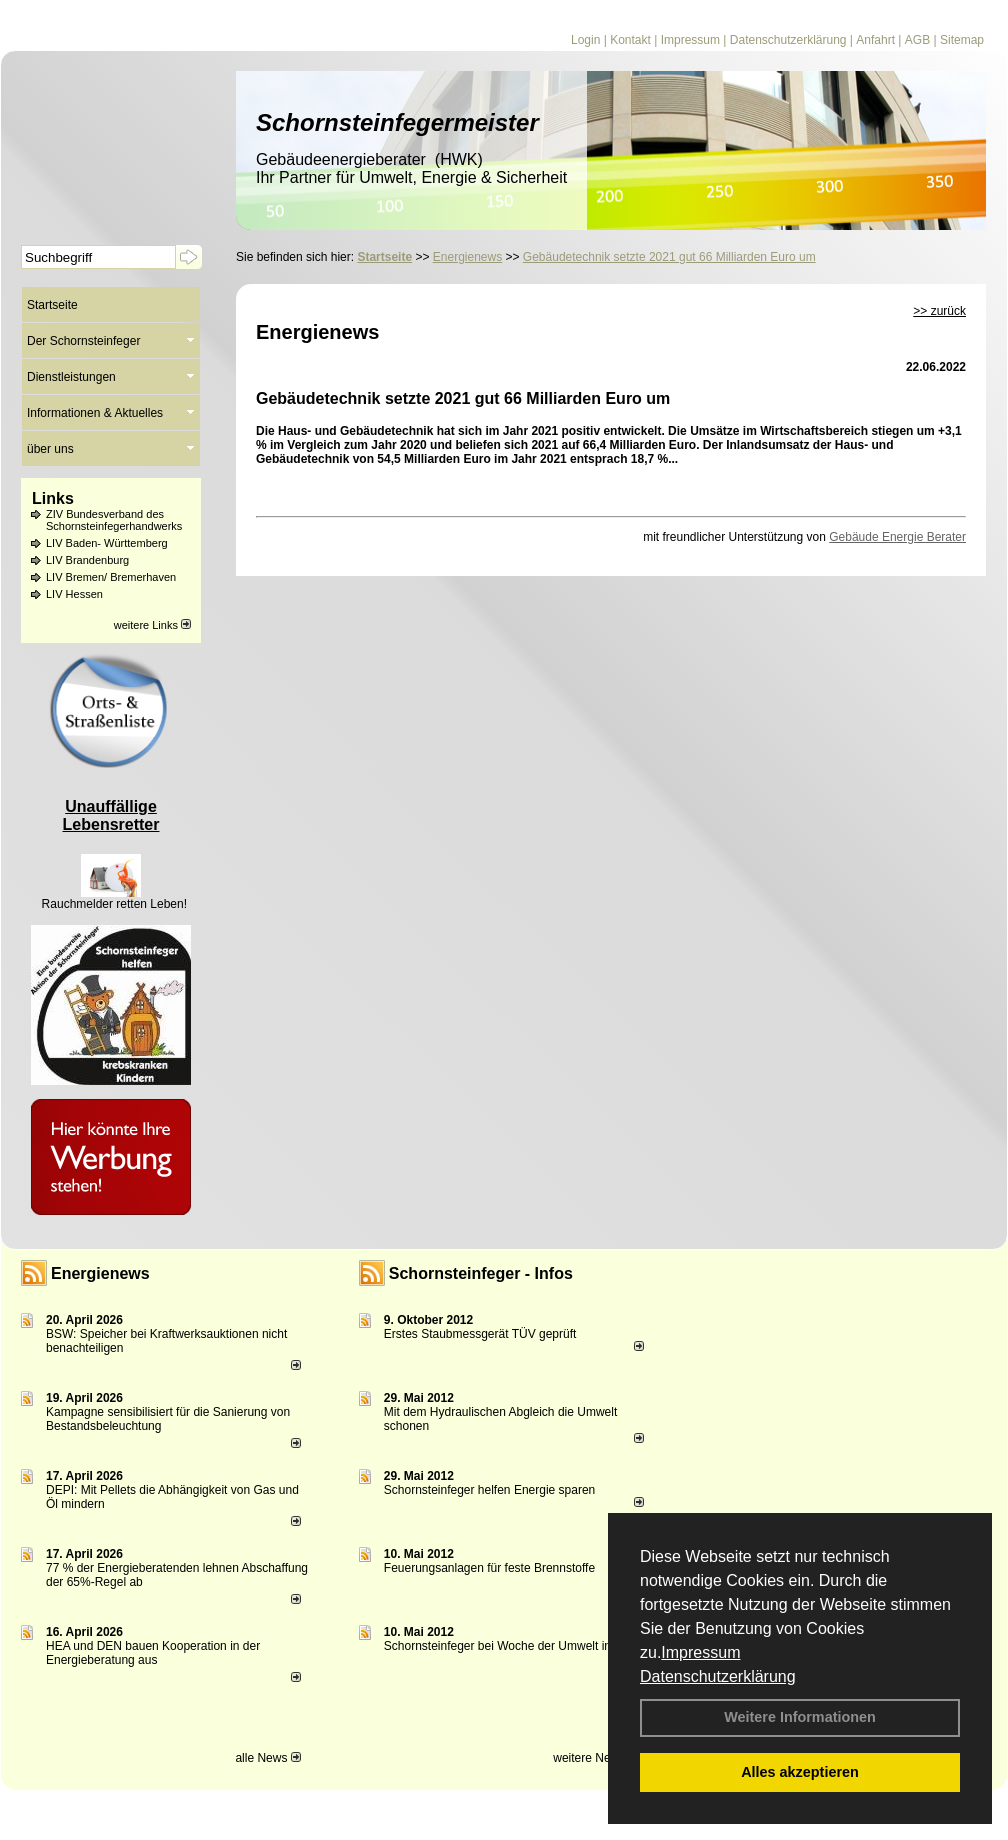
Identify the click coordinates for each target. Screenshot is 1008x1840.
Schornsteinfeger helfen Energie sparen (489, 1490)
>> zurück (939, 311)
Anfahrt (875, 40)
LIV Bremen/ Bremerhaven (111, 577)
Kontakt (630, 40)
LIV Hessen (74, 594)
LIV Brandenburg (87, 560)
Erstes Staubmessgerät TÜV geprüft (480, 1334)
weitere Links (152, 625)
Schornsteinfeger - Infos (481, 1273)
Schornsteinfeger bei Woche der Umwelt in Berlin (514, 1646)
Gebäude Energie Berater (897, 537)
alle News (267, 1758)
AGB (917, 40)
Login (585, 40)
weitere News (595, 1758)
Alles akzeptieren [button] (800, 1772)
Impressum (700, 1652)
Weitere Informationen (800, 1717)
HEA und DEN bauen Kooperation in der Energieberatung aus (153, 1653)
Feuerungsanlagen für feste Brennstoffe (489, 1568)
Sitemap (962, 40)
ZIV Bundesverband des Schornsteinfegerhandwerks (114, 520)
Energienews (100, 1273)
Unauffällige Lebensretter (111, 815)
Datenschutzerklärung (718, 1676)
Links (53, 498)
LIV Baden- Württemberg (107, 543)
